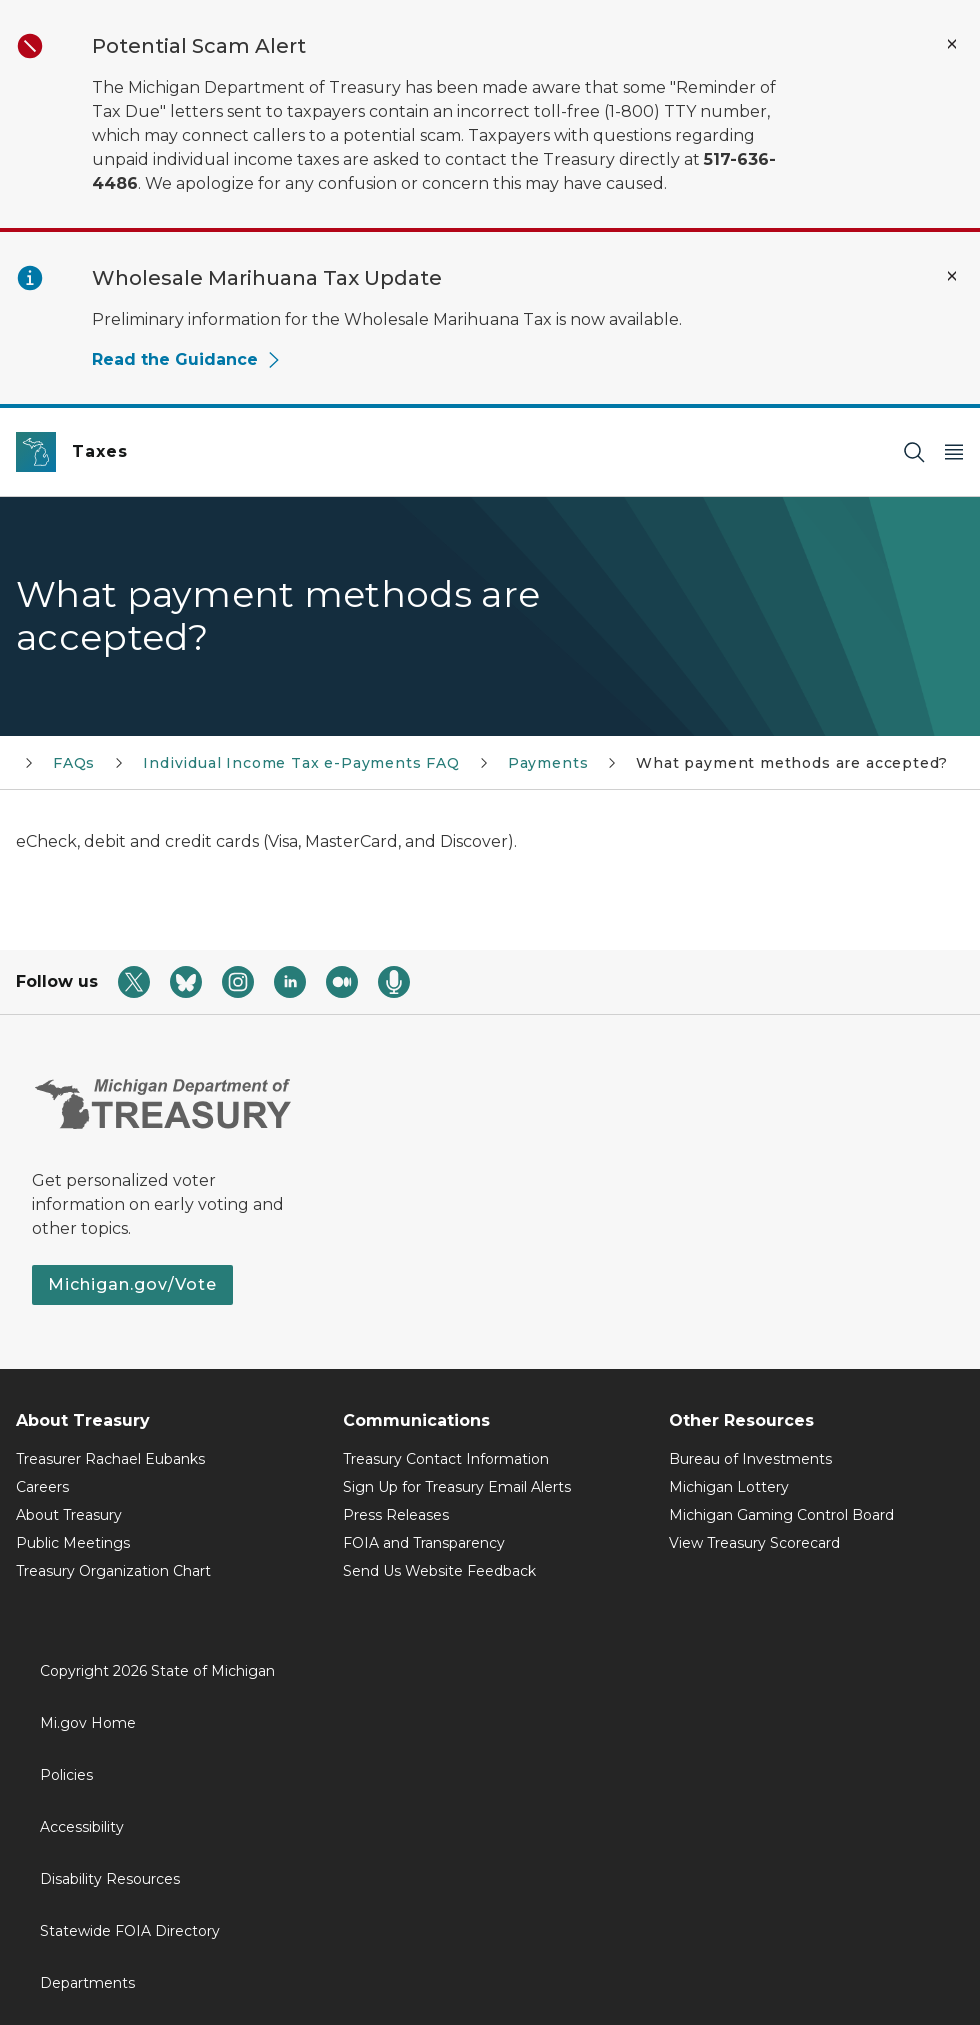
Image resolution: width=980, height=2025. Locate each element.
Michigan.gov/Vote (132, 1284)
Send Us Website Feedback (439, 1571)
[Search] (914, 452)
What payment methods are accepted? (792, 763)
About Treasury (69, 1515)
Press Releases (396, 1515)
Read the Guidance (187, 359)
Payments (548, 763)
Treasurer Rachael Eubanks (110, 1459)
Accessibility (82, 1827)
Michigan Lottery (729, 1487)
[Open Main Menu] (954, 452)
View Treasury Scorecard (754, 1543)
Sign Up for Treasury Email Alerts (457, 1487)
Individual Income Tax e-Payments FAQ (301, 763)
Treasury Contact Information (446, 1459)
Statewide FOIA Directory (130, 1931)
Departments (87, 1983)
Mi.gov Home (88, 1723)
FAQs (74, 763)
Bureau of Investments (750, 1459)
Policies (66, 1775)
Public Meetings (73, 1543)
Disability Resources (110, 1879)
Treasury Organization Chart (113, 1571)
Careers (42, 1487)
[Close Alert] (952, 44)
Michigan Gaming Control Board (781, 1515)
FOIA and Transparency (424, 1543)
